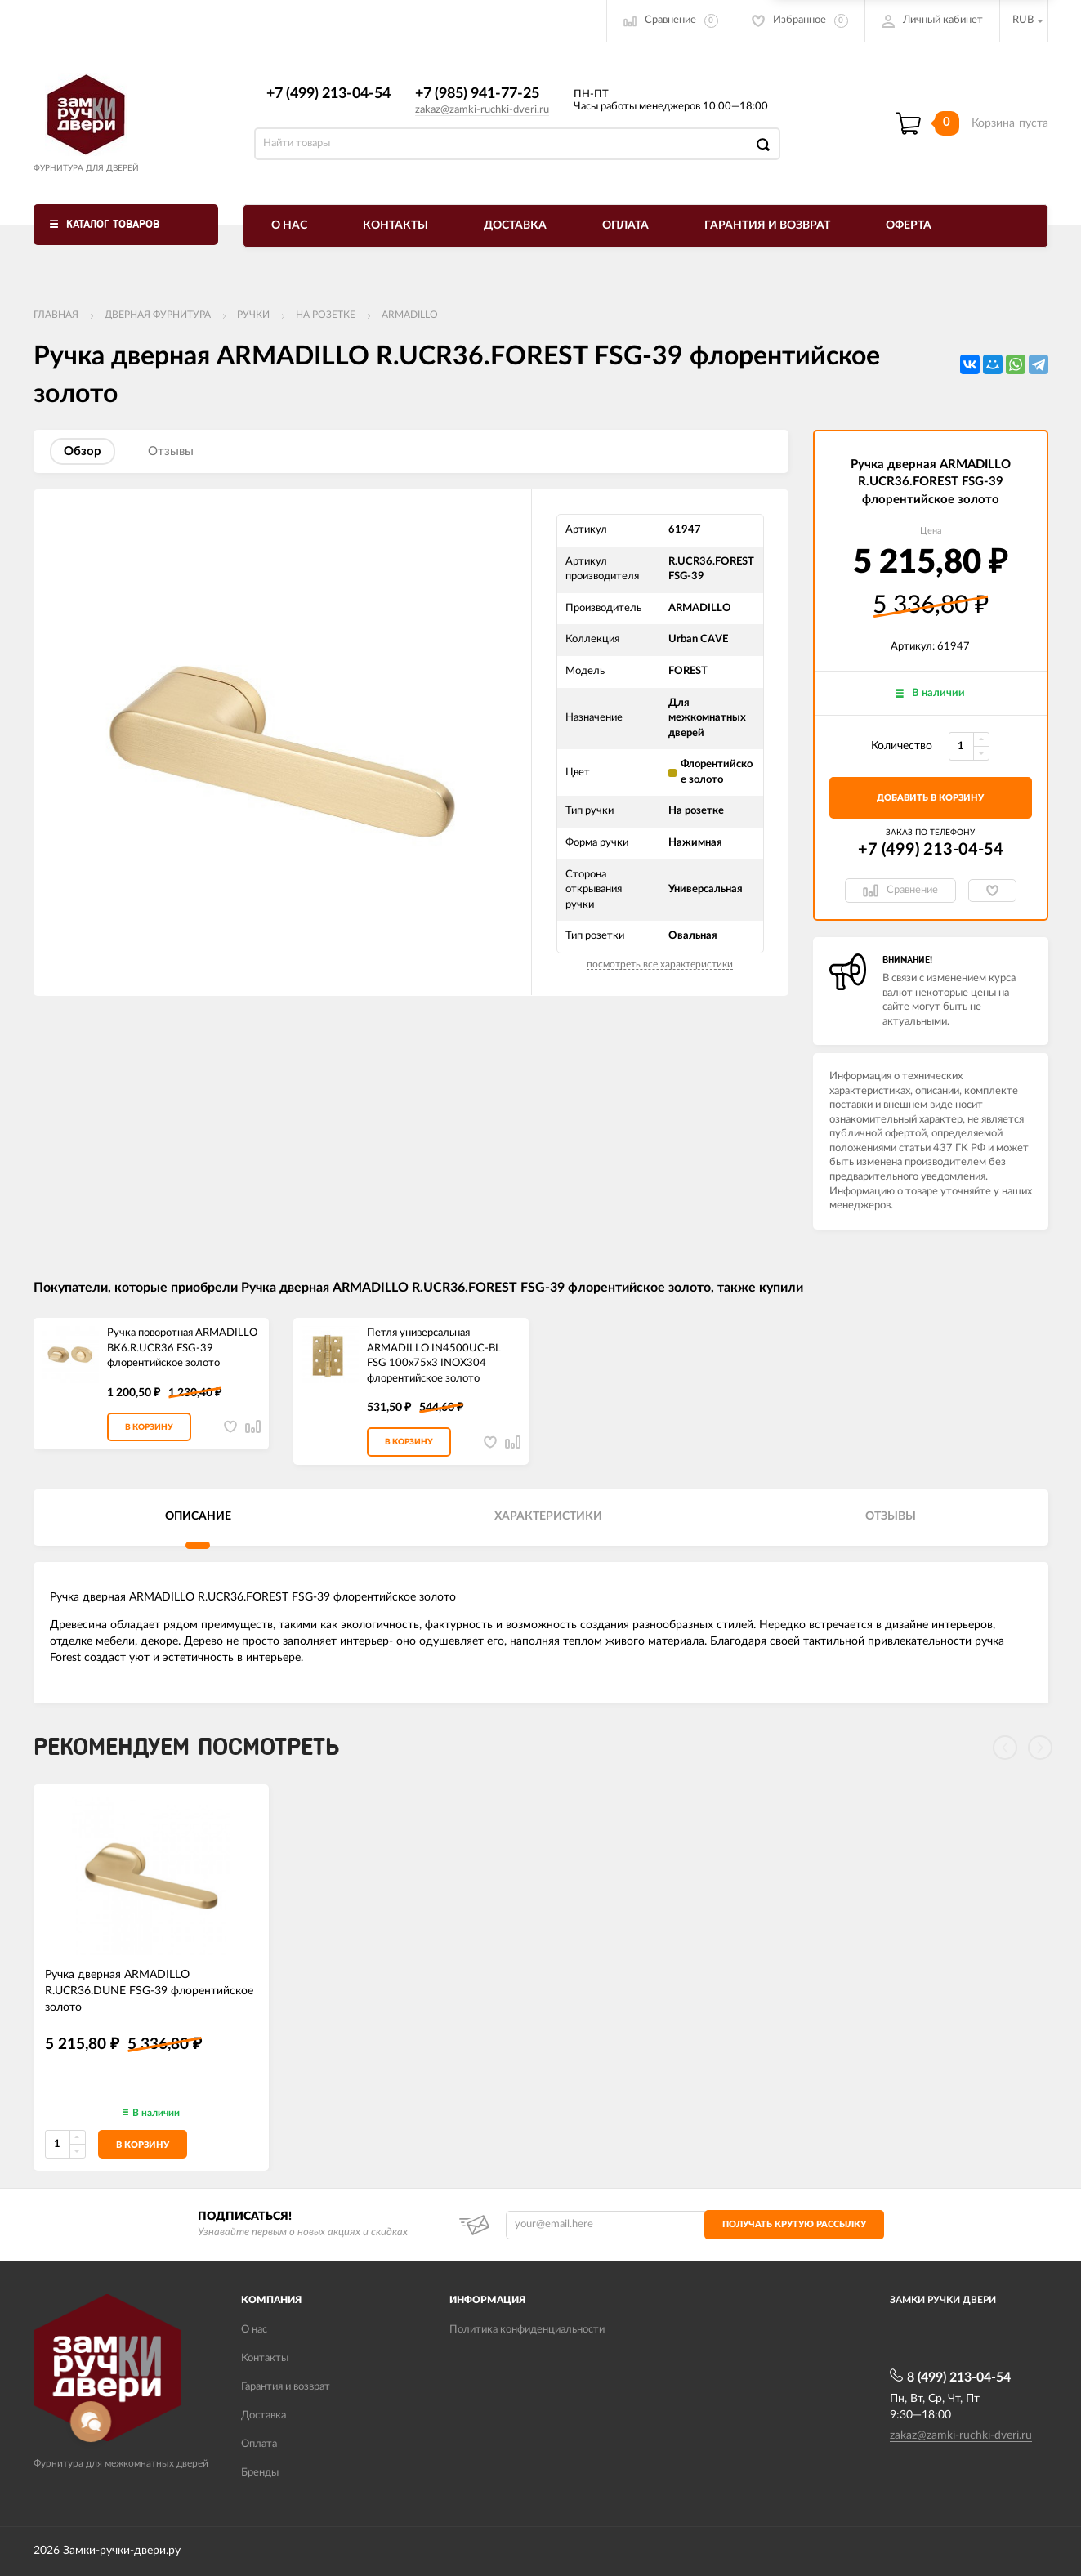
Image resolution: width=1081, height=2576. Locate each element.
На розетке (325, 314)
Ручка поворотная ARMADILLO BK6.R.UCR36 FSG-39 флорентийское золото (182, 1348)
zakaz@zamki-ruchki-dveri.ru (482, 110)
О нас (289, 225)
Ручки (253, 314)
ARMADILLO (410, 314)
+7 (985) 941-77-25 (477, 94)
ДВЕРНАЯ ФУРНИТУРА (158, 314)
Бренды (260, 2472)
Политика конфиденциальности (527, 2329)
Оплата (625, 225)
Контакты (395, 225)
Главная (56, 314)
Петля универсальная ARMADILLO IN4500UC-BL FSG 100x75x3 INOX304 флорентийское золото (434, 1356)
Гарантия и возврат (767, 225)
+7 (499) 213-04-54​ (328, 94)
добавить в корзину (930, 797)
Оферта (908, 225)
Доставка (515, 225)
